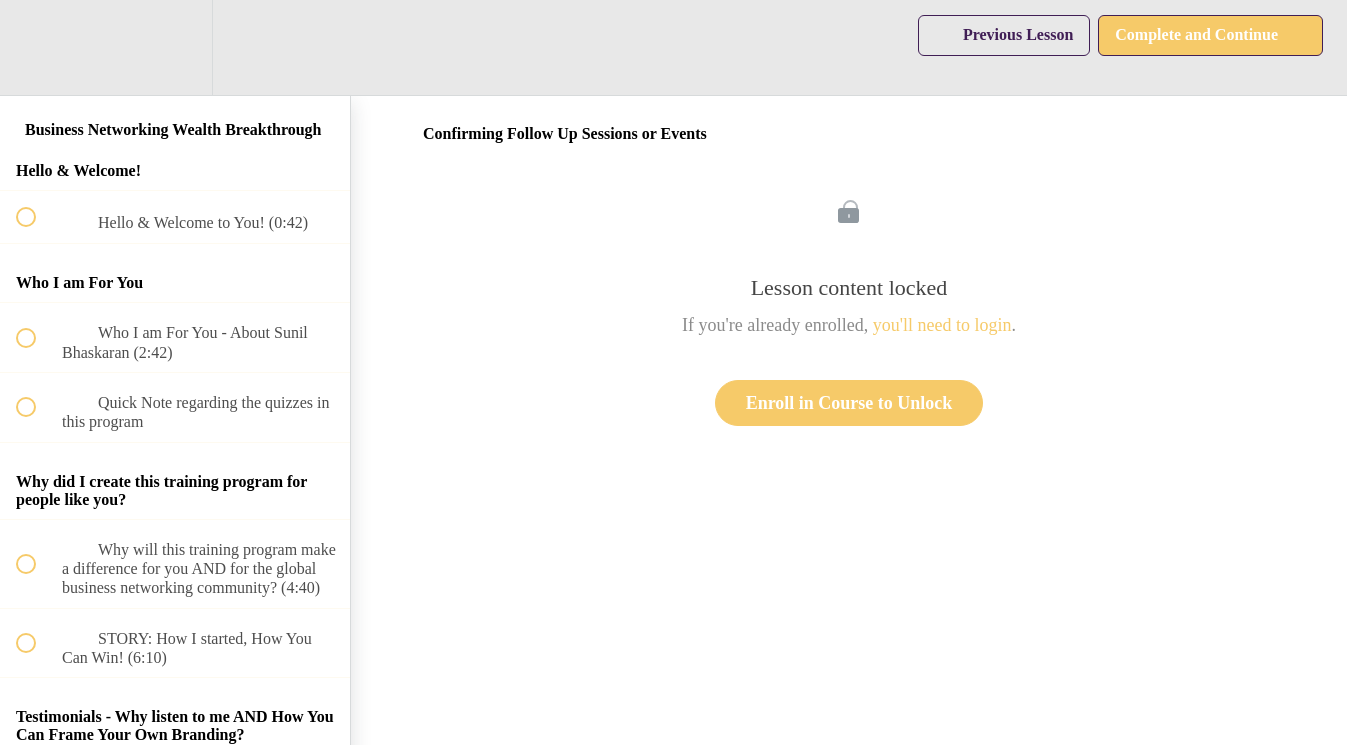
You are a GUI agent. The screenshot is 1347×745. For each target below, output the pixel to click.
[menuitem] (175, 47)
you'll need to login (942, 325)
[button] (37, 47)
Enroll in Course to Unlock (849, 403)
